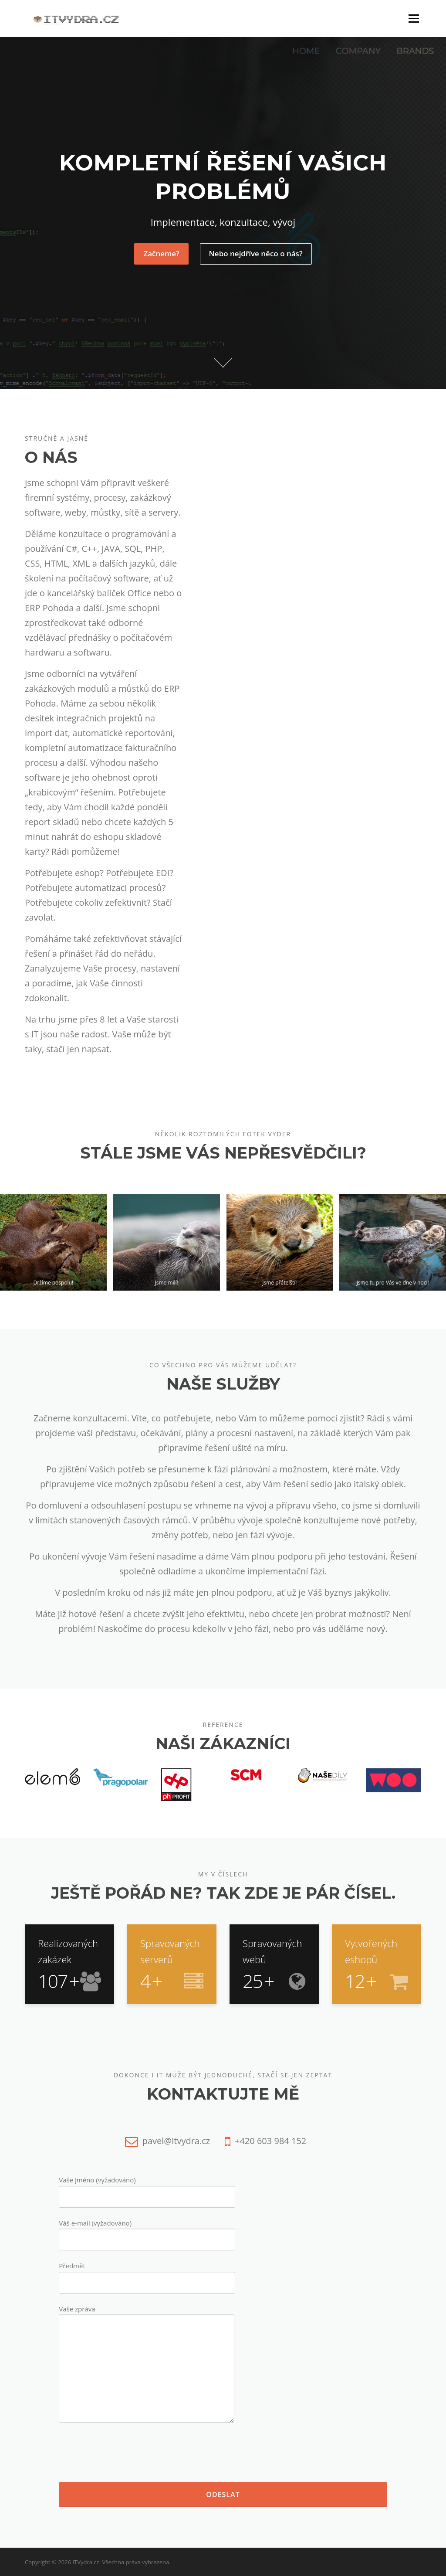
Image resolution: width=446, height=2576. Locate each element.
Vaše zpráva (146, 2364)
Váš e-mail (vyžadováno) (147, 2231)
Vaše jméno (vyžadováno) (147, 2188)
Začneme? (161, 253)
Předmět (147, 2274)
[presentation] (125, 2453)
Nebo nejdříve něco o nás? (256, 253)
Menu (413, 18)
